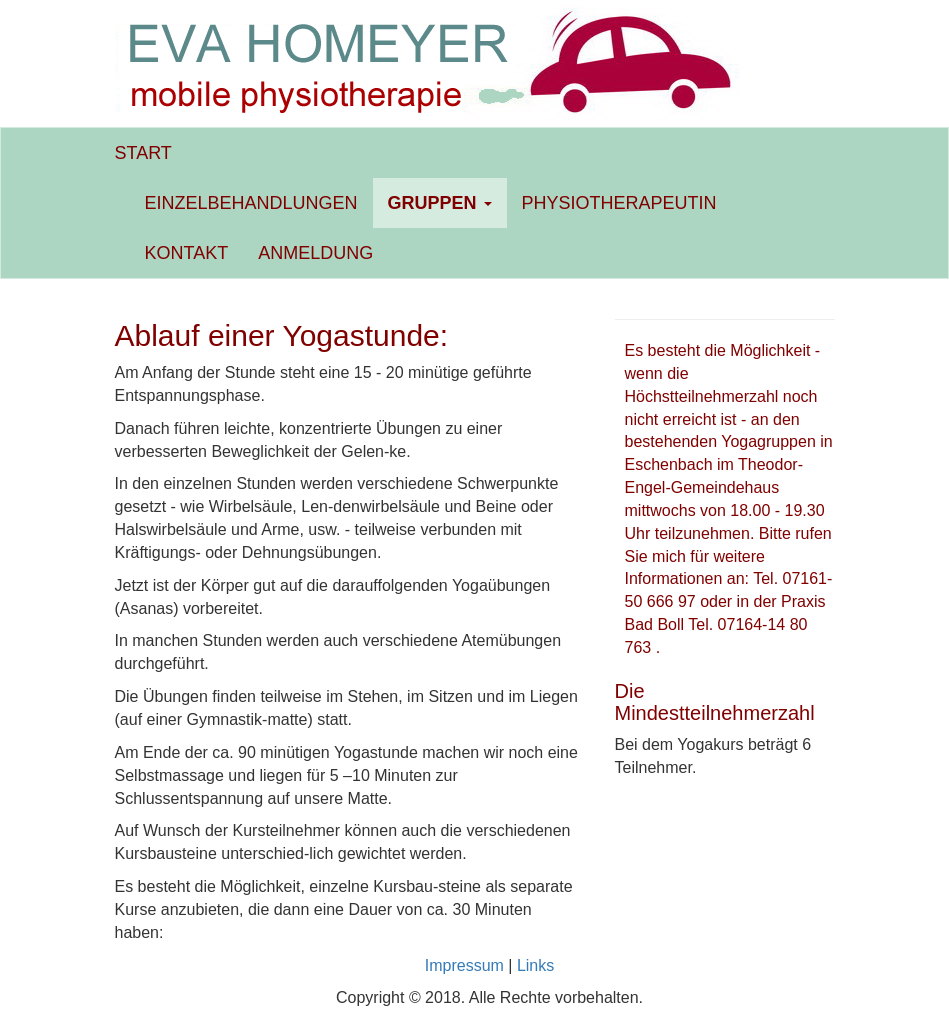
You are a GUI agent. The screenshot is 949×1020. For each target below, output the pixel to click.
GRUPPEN (440, 203)
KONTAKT (187, 253)
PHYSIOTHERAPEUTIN (619, 203)
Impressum (464, 965)
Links (535, 965)
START (143, 153)
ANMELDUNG (315, 253)
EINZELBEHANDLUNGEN (251, 203)
